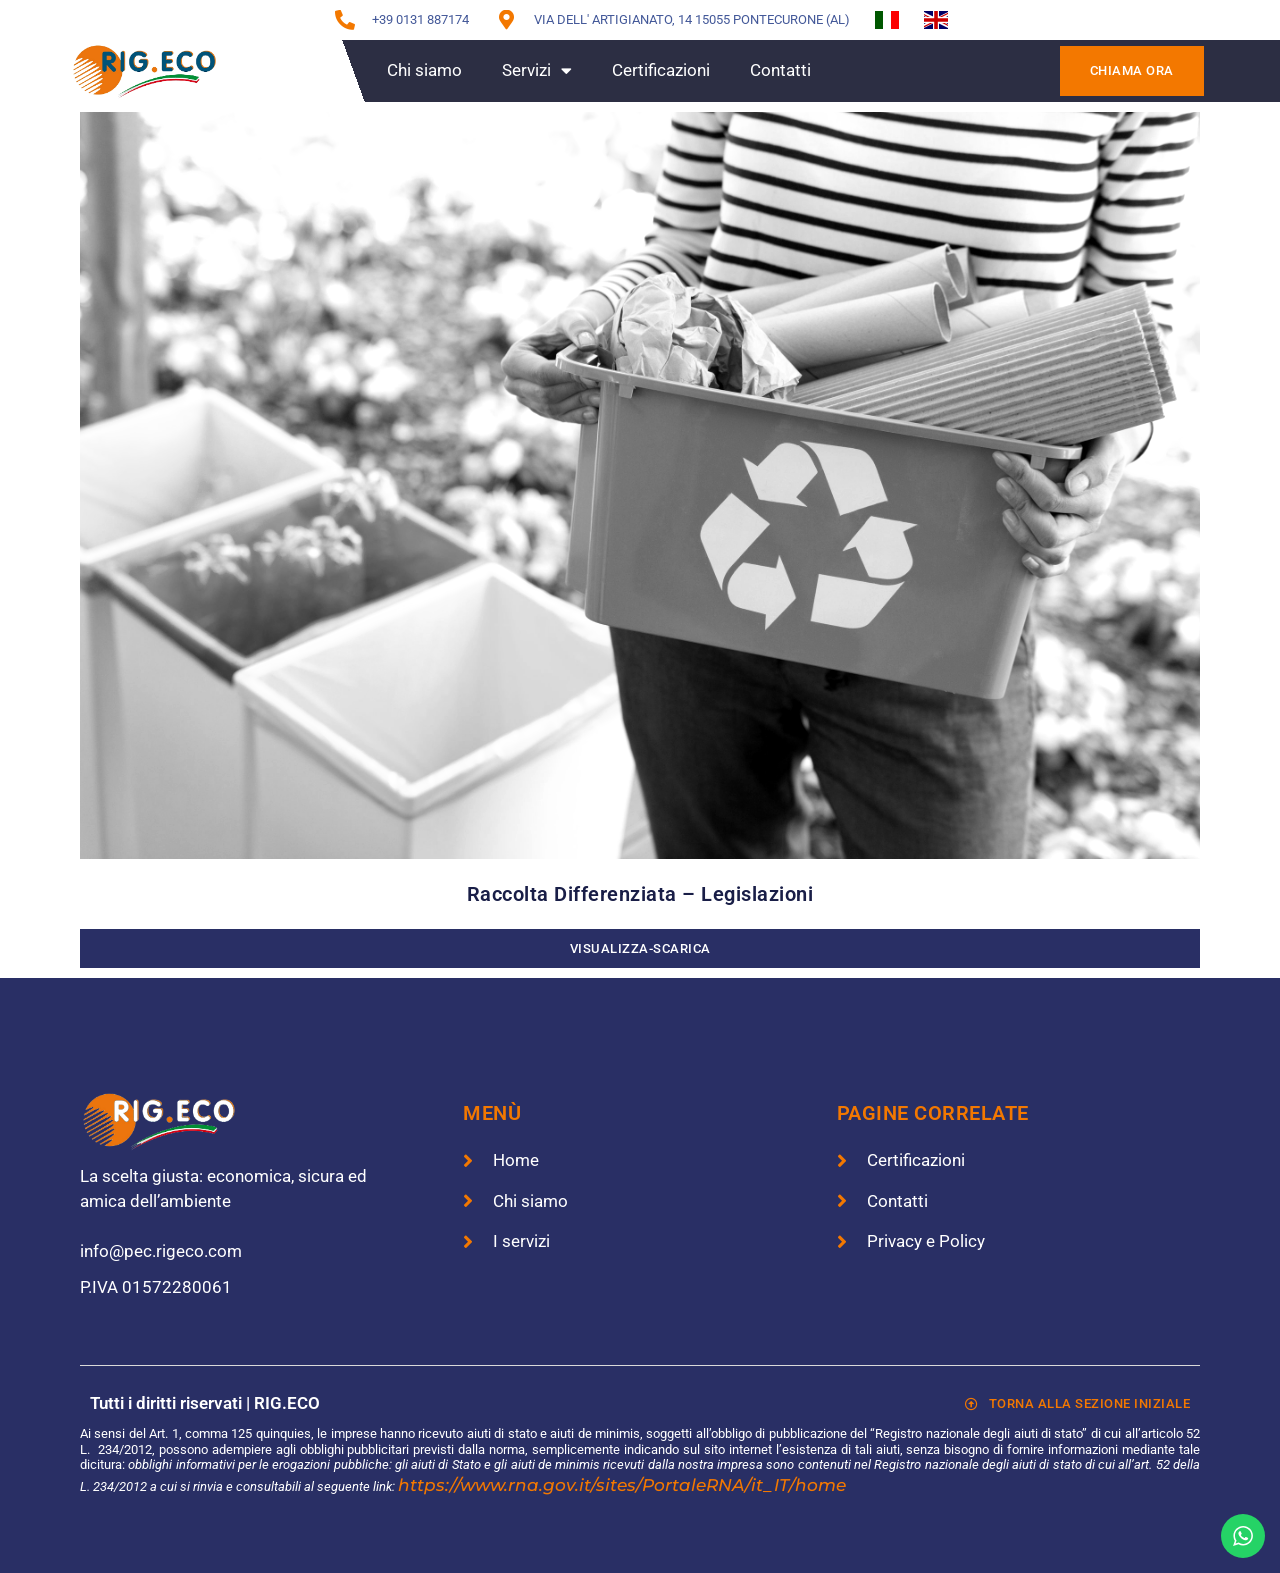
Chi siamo (424, 70)
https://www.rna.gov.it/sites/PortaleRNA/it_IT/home (622, 1485)
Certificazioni (661, 70)
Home (324, 70)
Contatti (780, 70)
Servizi (537, 70)
